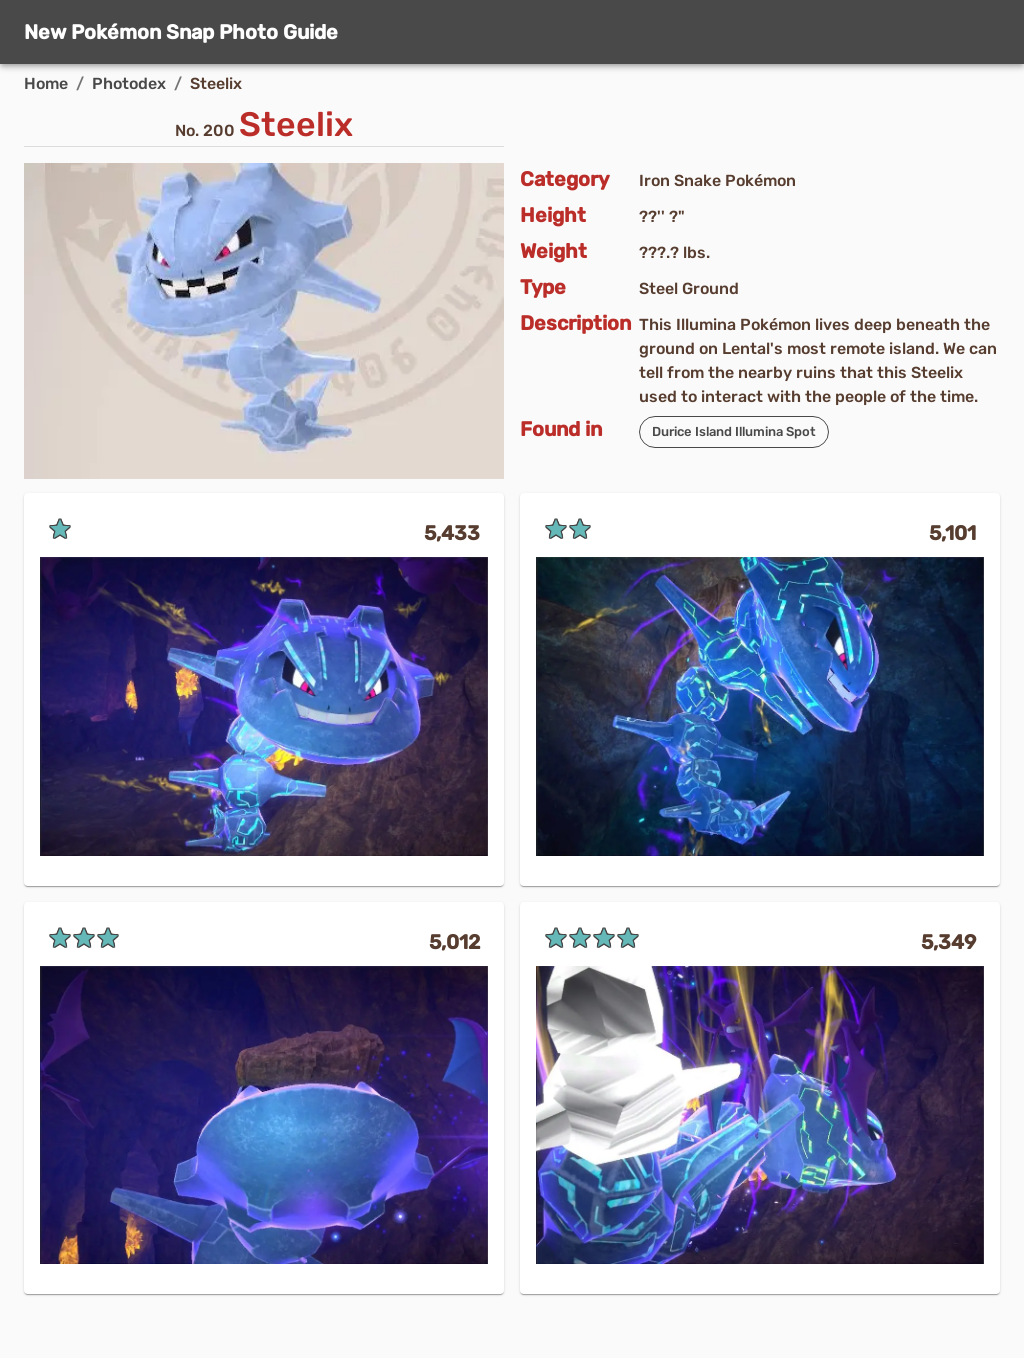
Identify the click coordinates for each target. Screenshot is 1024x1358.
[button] (734, 432)
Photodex (129, 83)
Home (46, 83)
